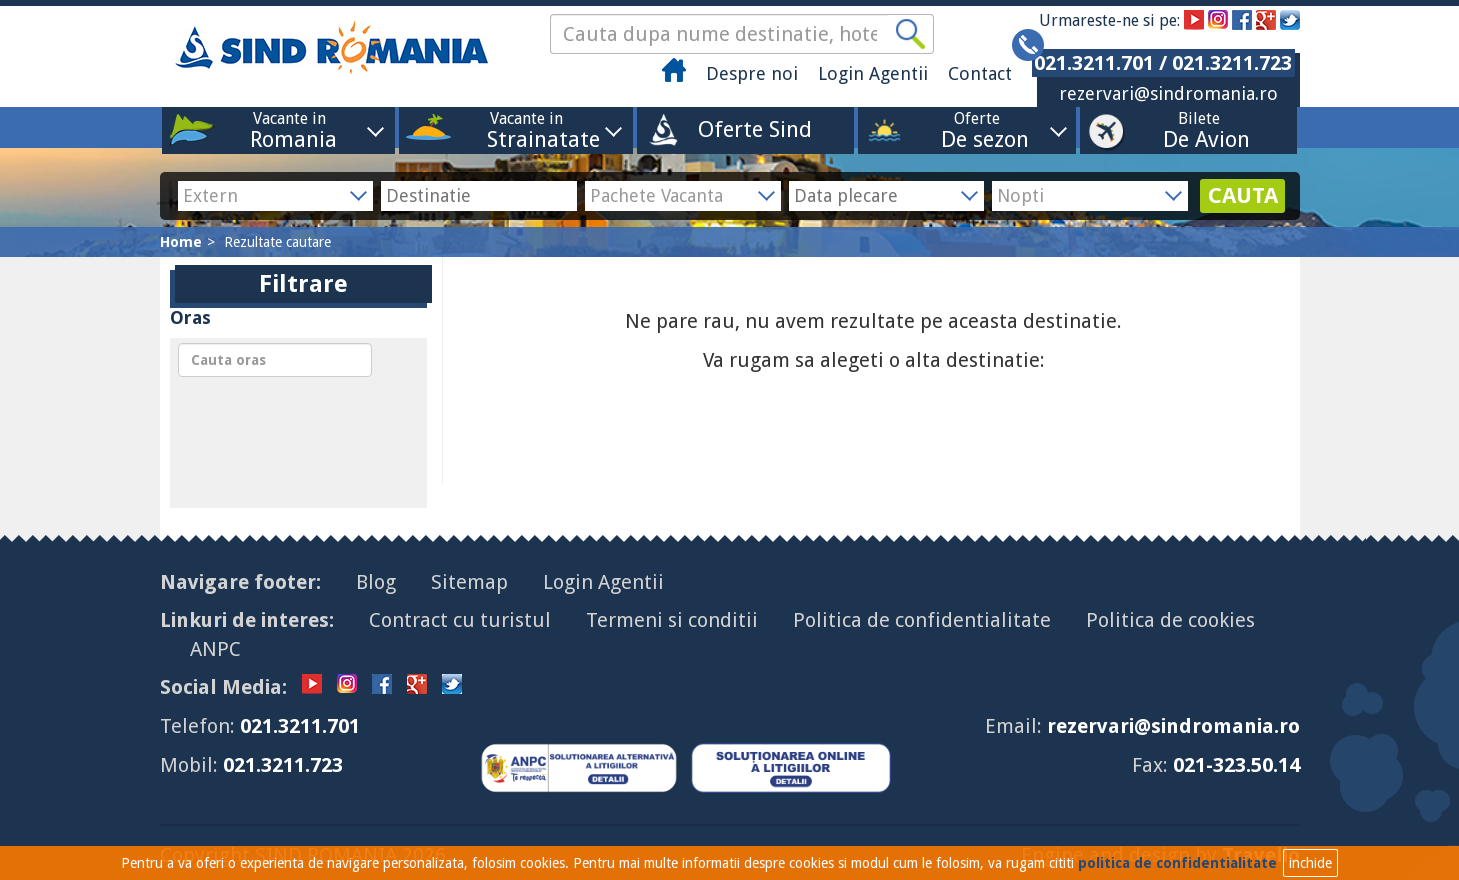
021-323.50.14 (1236, 765)
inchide (1310, 863)
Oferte (977, 129)
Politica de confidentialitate (922, 620)
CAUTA (1243, 195)
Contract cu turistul (460, 620)
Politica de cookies (1170, 620)
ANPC (215, 649)
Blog (376, 582)
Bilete (1199, 129)
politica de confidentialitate (1177, 863)
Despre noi (752, 73)
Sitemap (469, 582)
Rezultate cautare (277, 242)
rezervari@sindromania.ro (1168, 93)
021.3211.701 (300, 726)
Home (181, 242)
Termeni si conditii (672, 620)
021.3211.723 (283, 765)
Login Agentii (873, 73)
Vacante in (289, 129)
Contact (980, 73)
